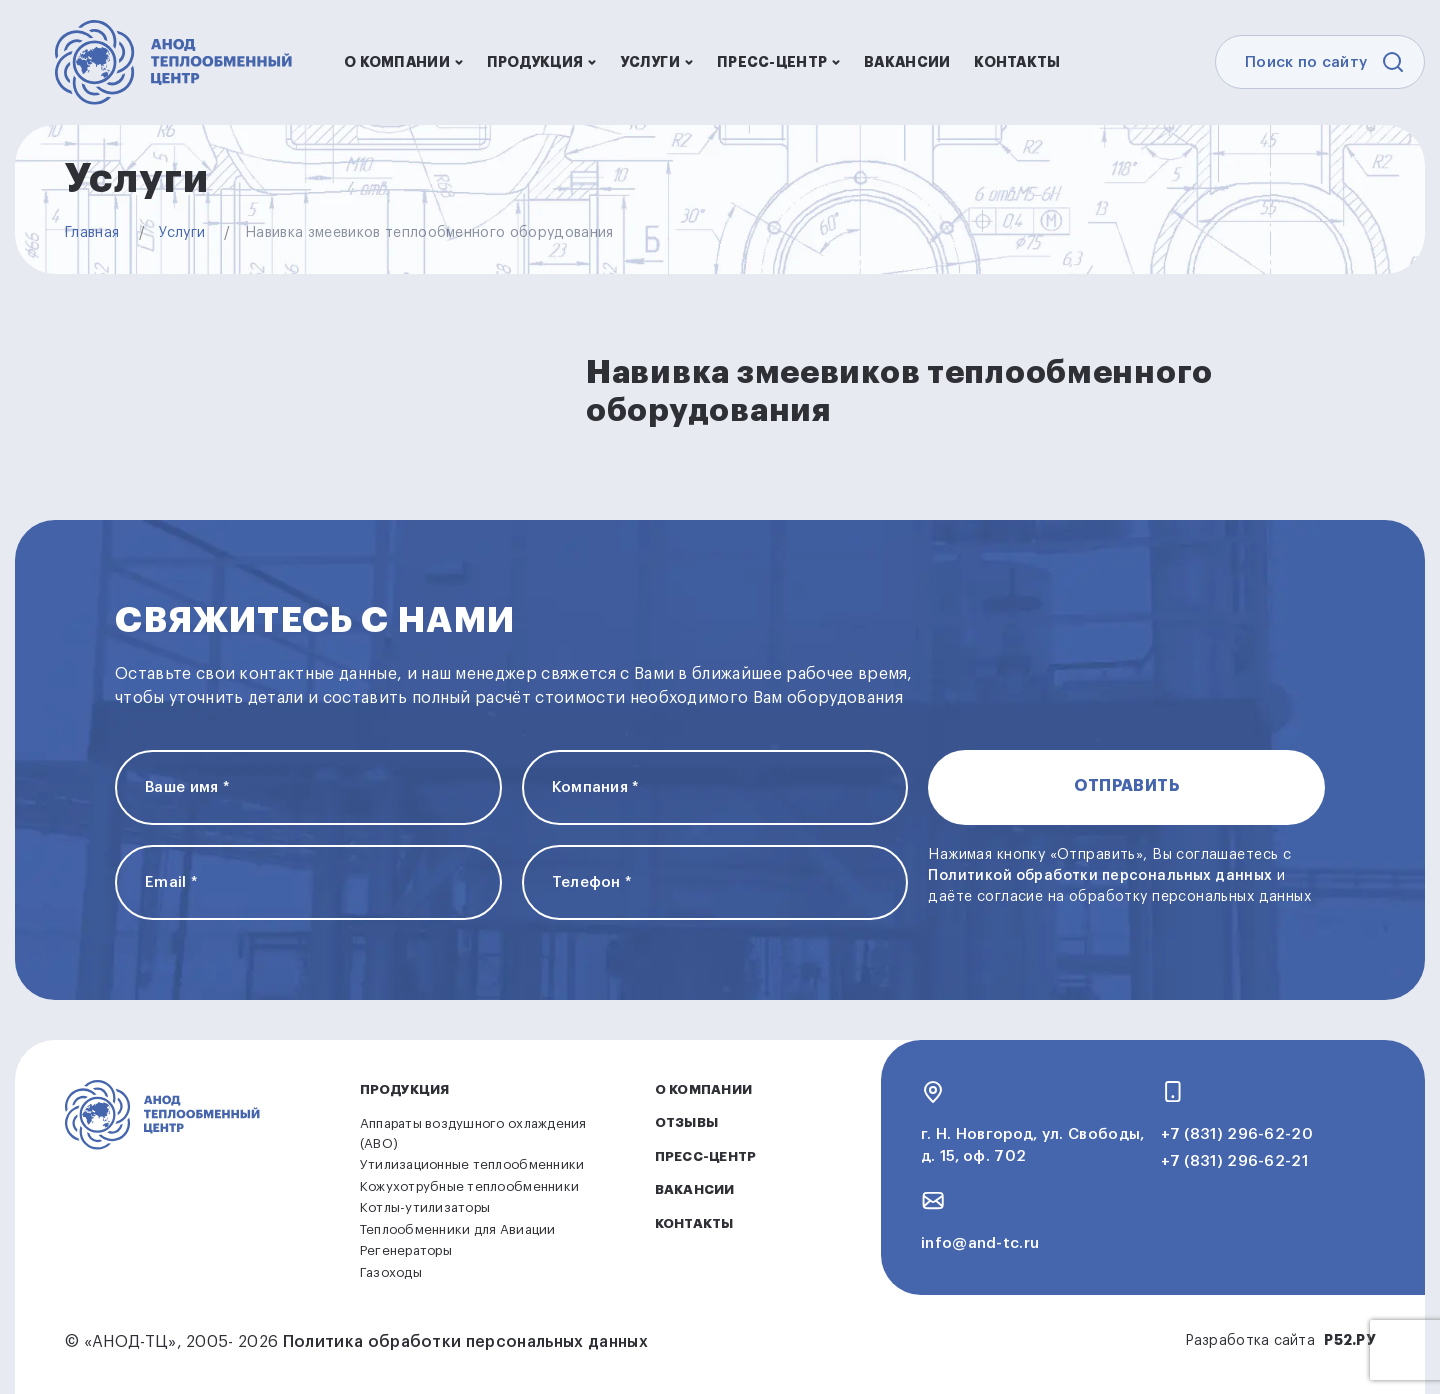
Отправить (1126, 786)
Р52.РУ (1349, 1340)
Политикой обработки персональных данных (1100, 876)
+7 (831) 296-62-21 (1234, 1161)
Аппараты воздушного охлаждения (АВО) (473, 1133)
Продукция (542, 62)
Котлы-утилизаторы (425, 1207)
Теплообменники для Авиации (458, 1229)
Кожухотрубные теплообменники (469, 1186)
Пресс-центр (778, 62)
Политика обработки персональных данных (465, 1342)
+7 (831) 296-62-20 (1237, 1134)
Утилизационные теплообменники (472, 1164)
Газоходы (391, 1272)
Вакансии (907, 62)
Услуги (656, 62)
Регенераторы (406, 1250)
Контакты (1017, 62)
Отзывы (687, 1122)
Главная (92, 233)
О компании (403, 62)
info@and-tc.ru (980, 1243)
